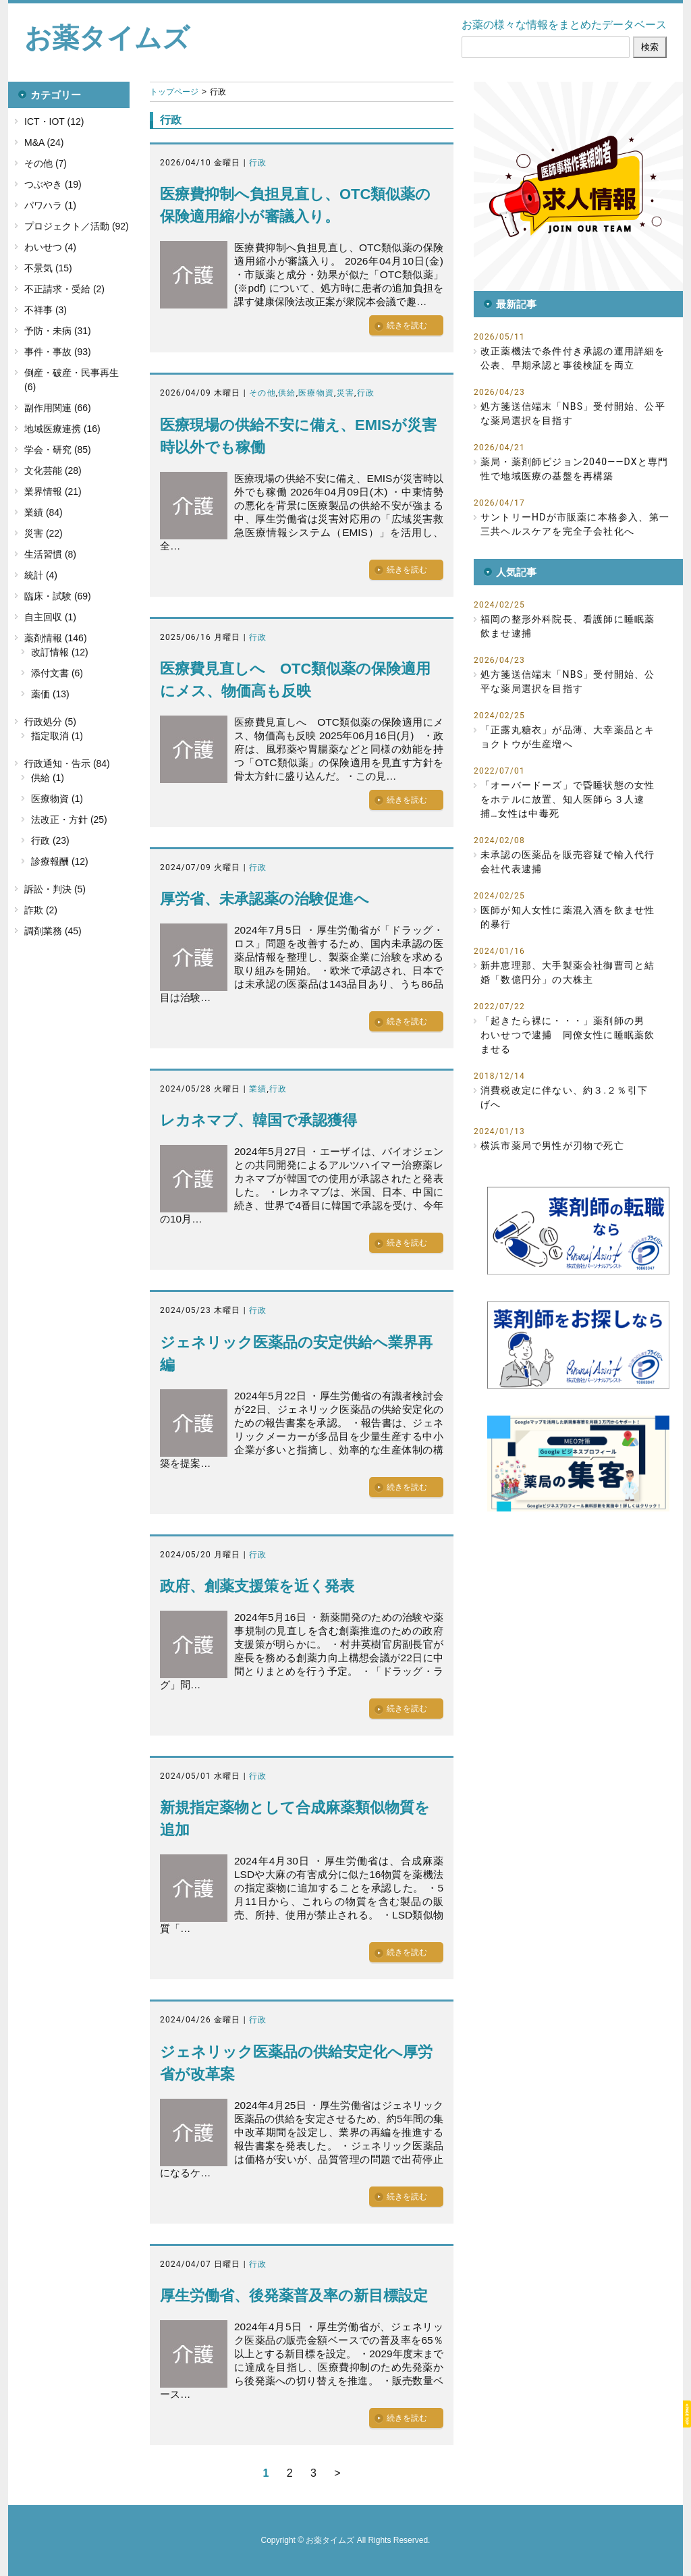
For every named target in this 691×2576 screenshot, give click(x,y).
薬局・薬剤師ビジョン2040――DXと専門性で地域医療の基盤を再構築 (574, 468)
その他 (262, 393)
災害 (345, 393)
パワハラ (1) (50, 205)
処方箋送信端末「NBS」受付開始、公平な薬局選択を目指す (572, 413)
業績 (258, 1089)
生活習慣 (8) (50, 554)
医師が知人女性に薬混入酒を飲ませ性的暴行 (567, 917)
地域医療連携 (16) (62, 428)
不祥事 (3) (45, 309)
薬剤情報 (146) (55, 638)
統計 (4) (40, 575)
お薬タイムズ (107, 38)
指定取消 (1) (57, 735)
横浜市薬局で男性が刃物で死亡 (552, 1145)
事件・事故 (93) (57, 351)
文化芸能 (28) (53, 470)
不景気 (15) (48, 268)
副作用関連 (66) (57, 407)
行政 (258, 162)
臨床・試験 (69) (57, 596)
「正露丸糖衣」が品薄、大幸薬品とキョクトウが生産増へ (567, 736)
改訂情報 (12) (59, 652)
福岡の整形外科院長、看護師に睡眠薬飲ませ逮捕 (567, 626)
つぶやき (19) (53, 184)
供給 (287, 393)
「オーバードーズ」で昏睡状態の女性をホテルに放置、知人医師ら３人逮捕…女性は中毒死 (567, 799)
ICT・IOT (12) (54, 121)
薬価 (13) (50, 694)
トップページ (174, 92)
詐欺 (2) (40, 910)
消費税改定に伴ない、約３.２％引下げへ (564, 1097)
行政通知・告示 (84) (67, 763)
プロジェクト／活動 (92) (76, 226)
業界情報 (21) (53, 491)
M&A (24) (43, 142)
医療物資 (316, 393)
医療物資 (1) (57, 798)
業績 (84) (43, 512)
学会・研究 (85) (57, 449)
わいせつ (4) (50, 247)
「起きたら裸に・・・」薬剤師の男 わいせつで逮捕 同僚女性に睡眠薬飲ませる (567, 1034)
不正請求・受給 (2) (64, 289)
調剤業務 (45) (53, 930)
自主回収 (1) (50, 617)
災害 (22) (43, 533)
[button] (578, 186)
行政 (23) (50, 840)
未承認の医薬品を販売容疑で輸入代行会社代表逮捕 (567, 861)
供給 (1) (47, 777)
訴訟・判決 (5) (55, 889)
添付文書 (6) (57, 673)
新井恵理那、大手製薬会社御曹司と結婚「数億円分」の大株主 (567, 972)
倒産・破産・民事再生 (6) (71, 379)
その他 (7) (45, 163)
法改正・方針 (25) (69, 819)
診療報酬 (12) (59, 861)
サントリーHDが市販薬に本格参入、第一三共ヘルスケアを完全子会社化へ (574, 524)
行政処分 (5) (50, 721)
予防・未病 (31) (57, 330)
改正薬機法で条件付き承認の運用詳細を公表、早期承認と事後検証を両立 (572, 358)
